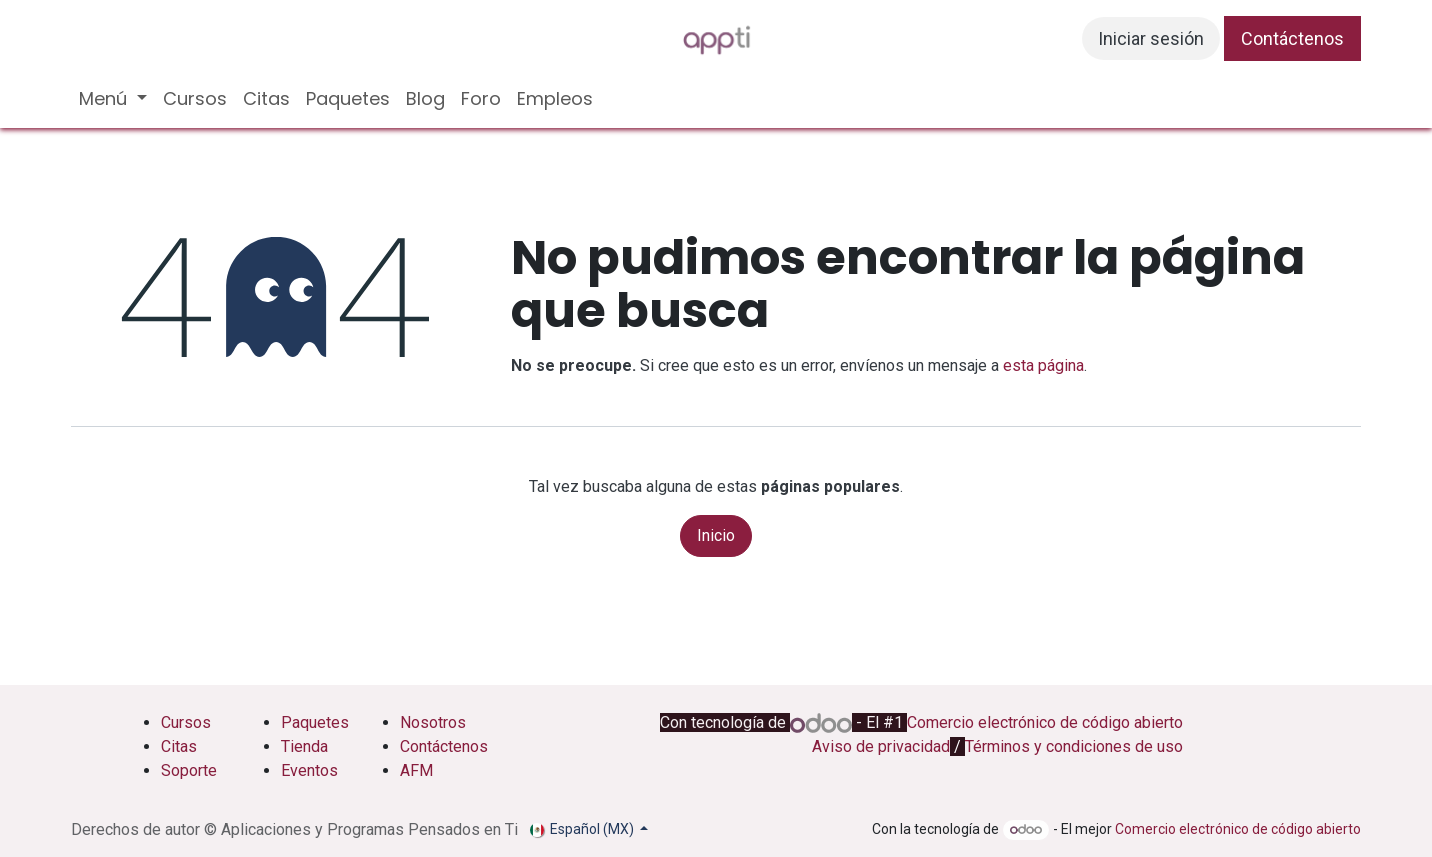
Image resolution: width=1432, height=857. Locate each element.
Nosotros (435, 722)
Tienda (304, 746)
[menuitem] (113, 98)
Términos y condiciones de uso (1074, 746)
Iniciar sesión (1151, 38)
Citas (179, 746)
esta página (1043, 365)
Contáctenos (1292, 38)
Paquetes (315, 722)
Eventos (309, 770)
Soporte (189, 770)
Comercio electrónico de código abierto (1045, 722)
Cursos (186, 722)
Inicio (716, 535)
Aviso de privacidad (881, 746)
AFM (416, 770)
